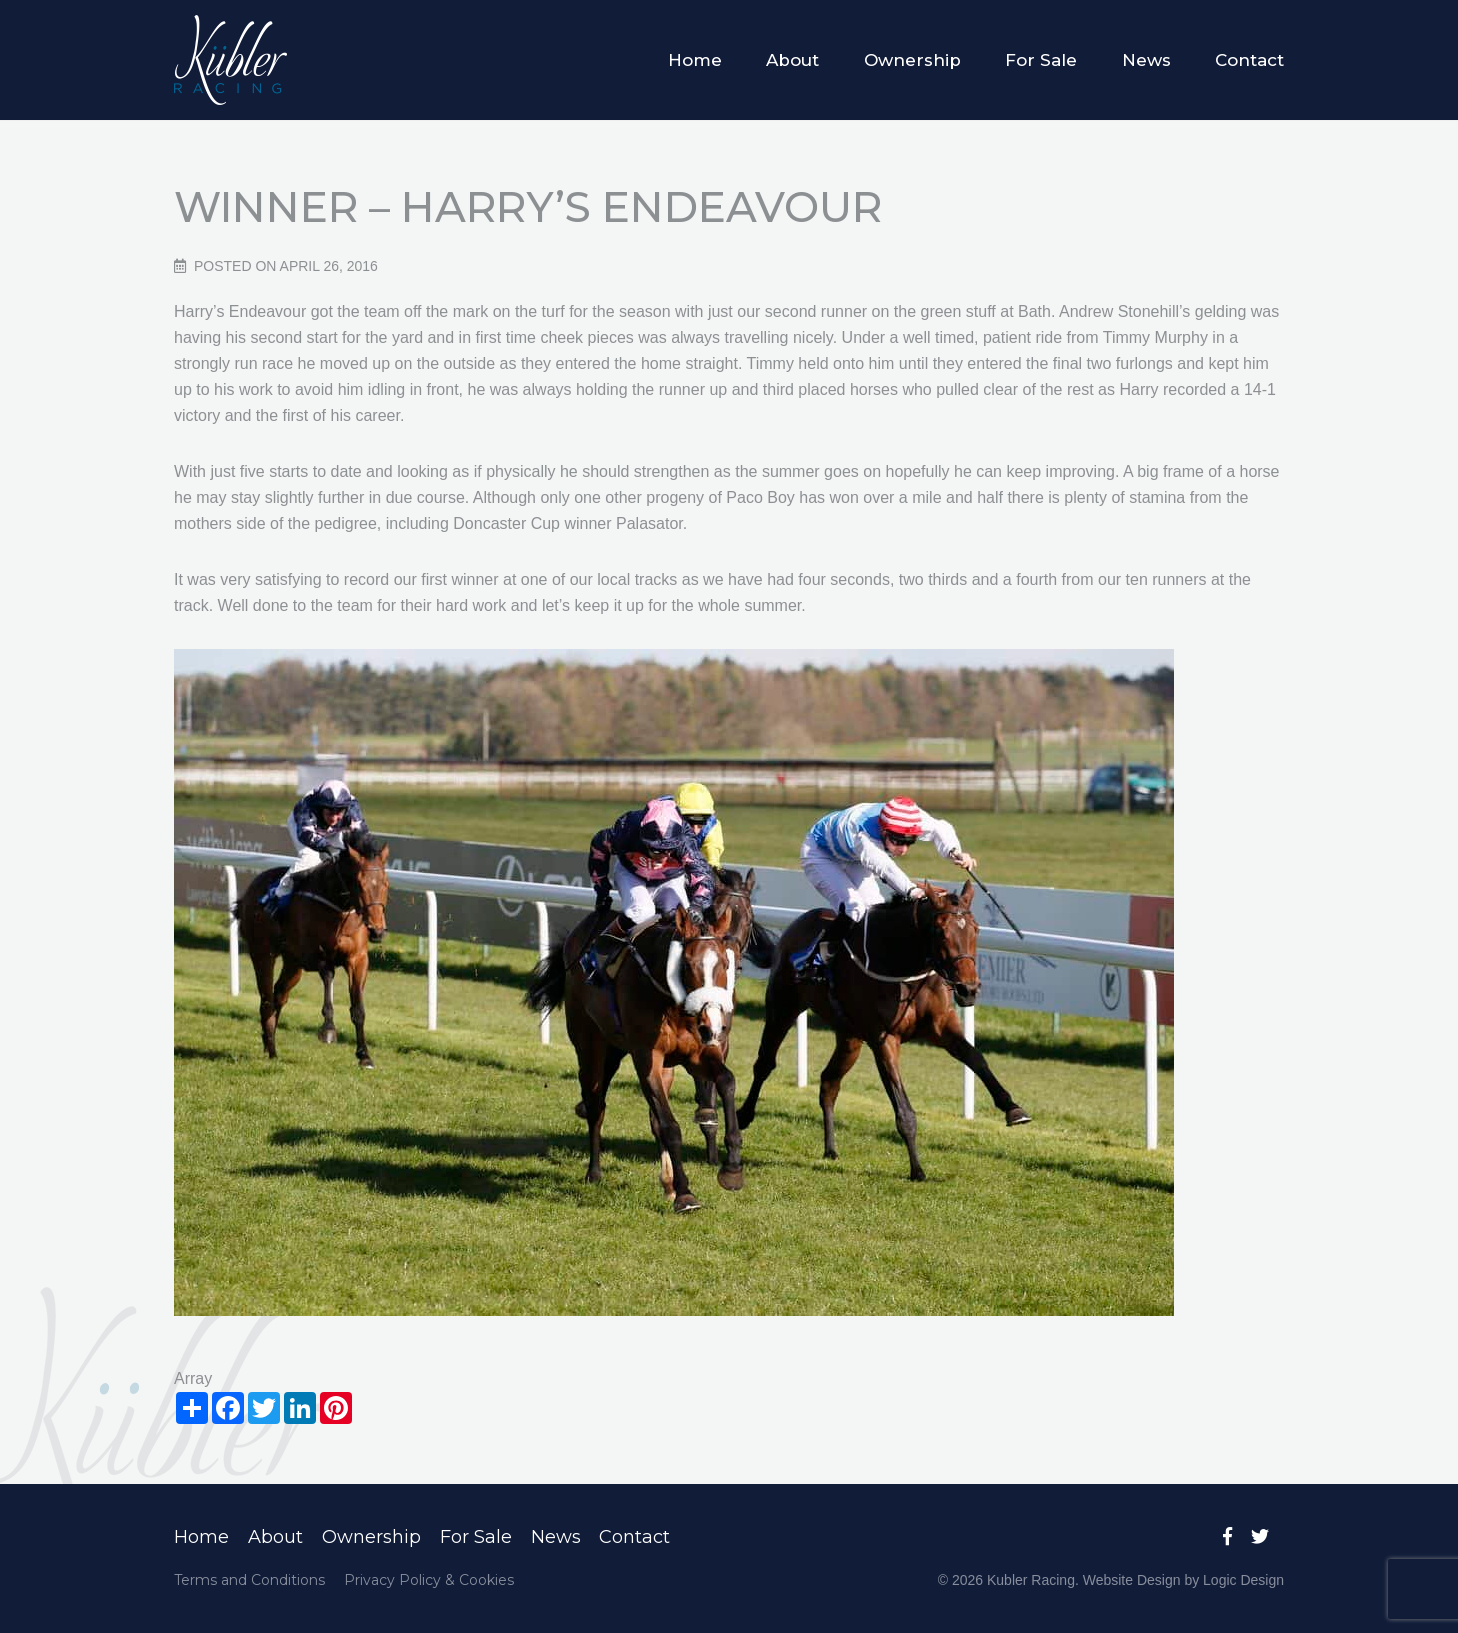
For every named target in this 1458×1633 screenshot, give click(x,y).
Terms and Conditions (249, 1580)
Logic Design (1243, 1580)
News (1146, 60)
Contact (1249, 60)
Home (695, 60)
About (792, 60)
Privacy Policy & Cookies (429, 1580)
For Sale (1041, 60)
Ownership (912, 60)
